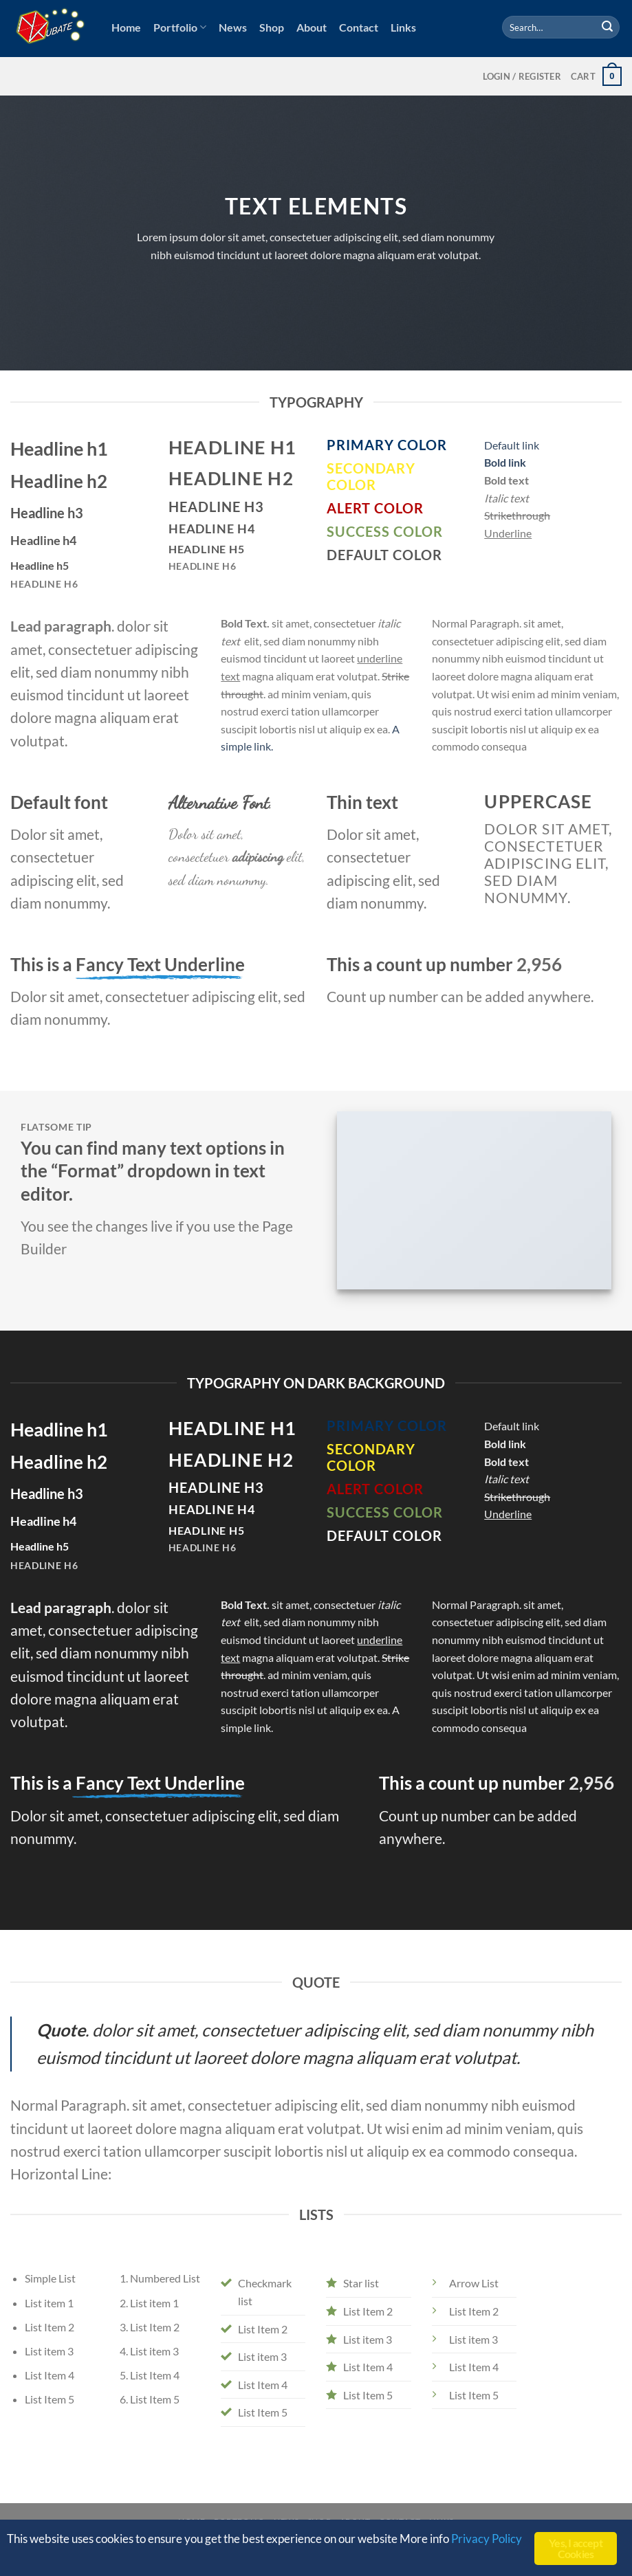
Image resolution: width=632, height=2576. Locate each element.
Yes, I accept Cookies (575, 2548)
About (311, 27)
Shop (271, 27)
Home (126, 27)
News (233, 27)
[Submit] (607, 27)
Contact (358, 27)
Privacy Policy (486, 2538)
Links (403, 27)
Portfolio (179, 27)
